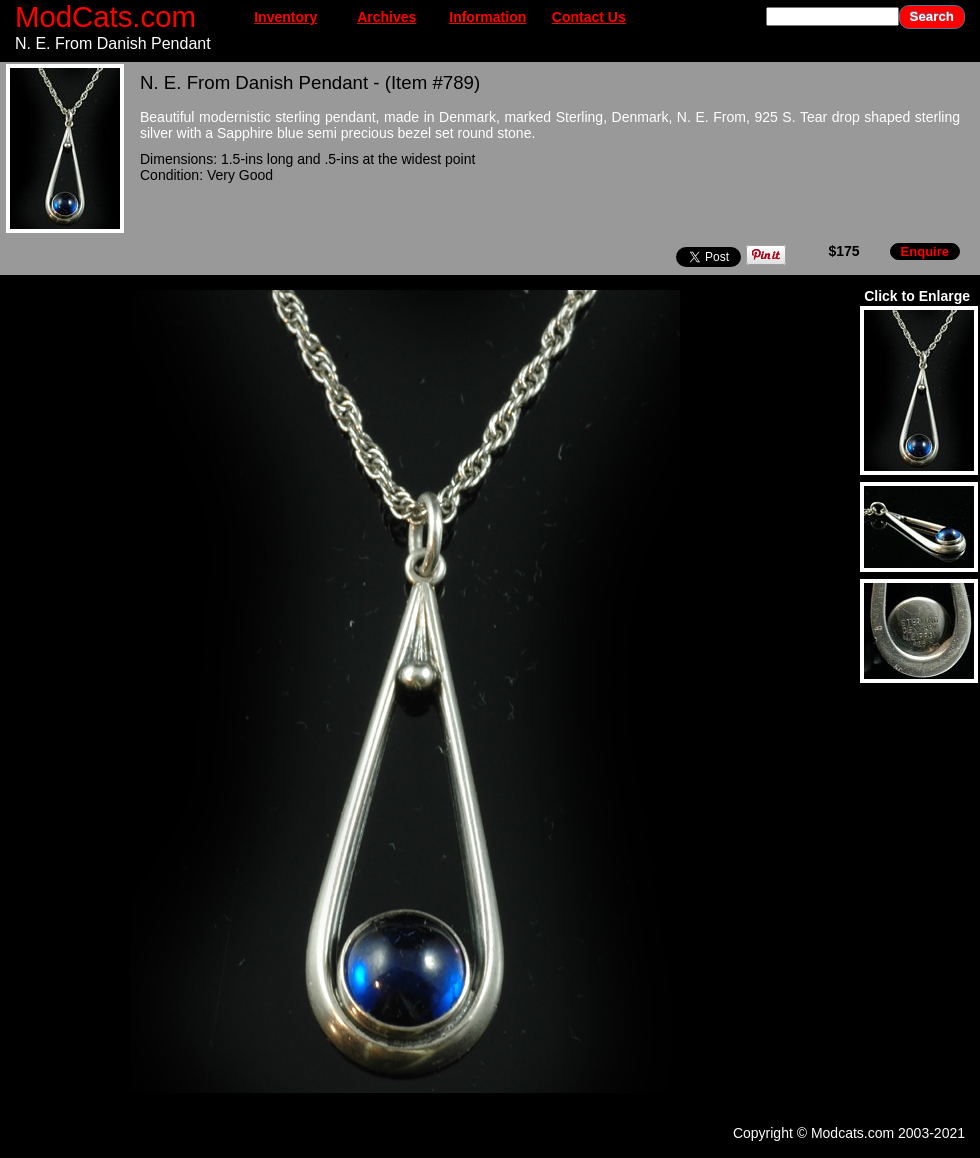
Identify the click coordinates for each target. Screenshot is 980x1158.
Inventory (285, 17)
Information (487, 17)
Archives (386, 17)
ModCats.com (105, 16)
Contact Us (589, 17)
